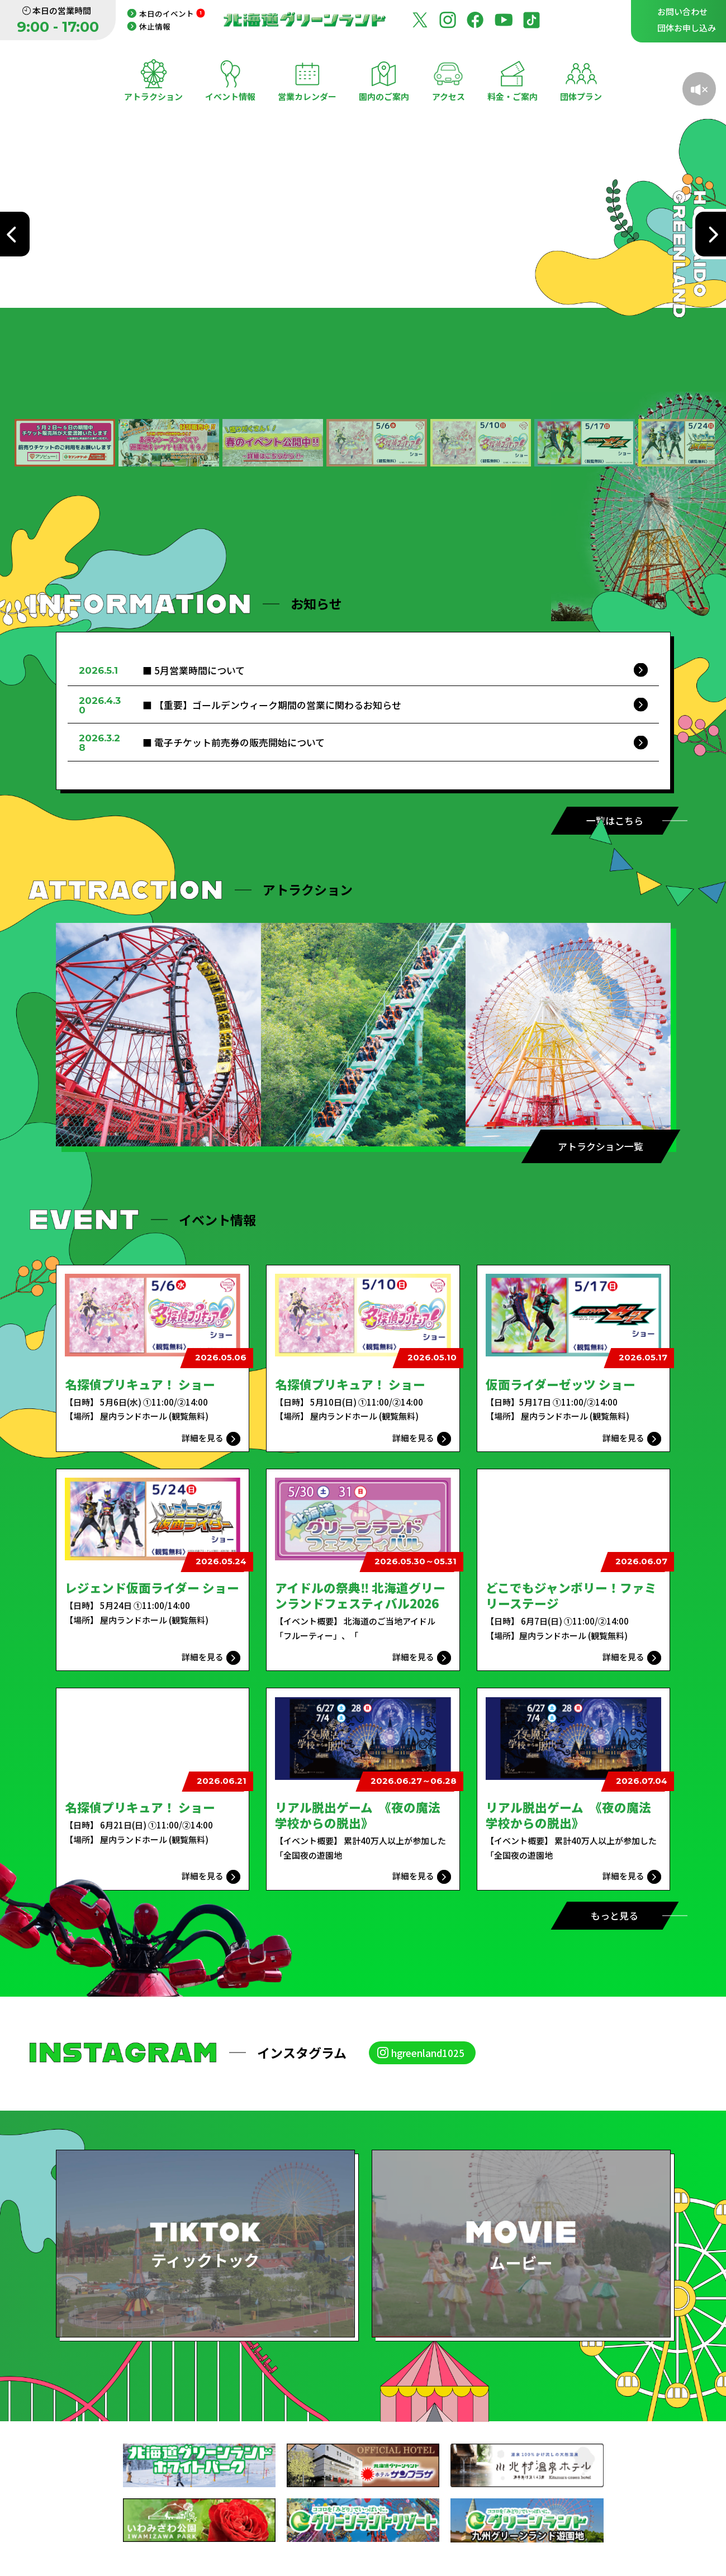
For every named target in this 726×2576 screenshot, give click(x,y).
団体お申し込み (686, 28)
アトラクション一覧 (600, 1146)
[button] (65, 442)
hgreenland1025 (427, 2053)
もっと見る (614, 1915)
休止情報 (154, 26)
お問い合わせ (682, 11)
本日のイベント (172, 13)
